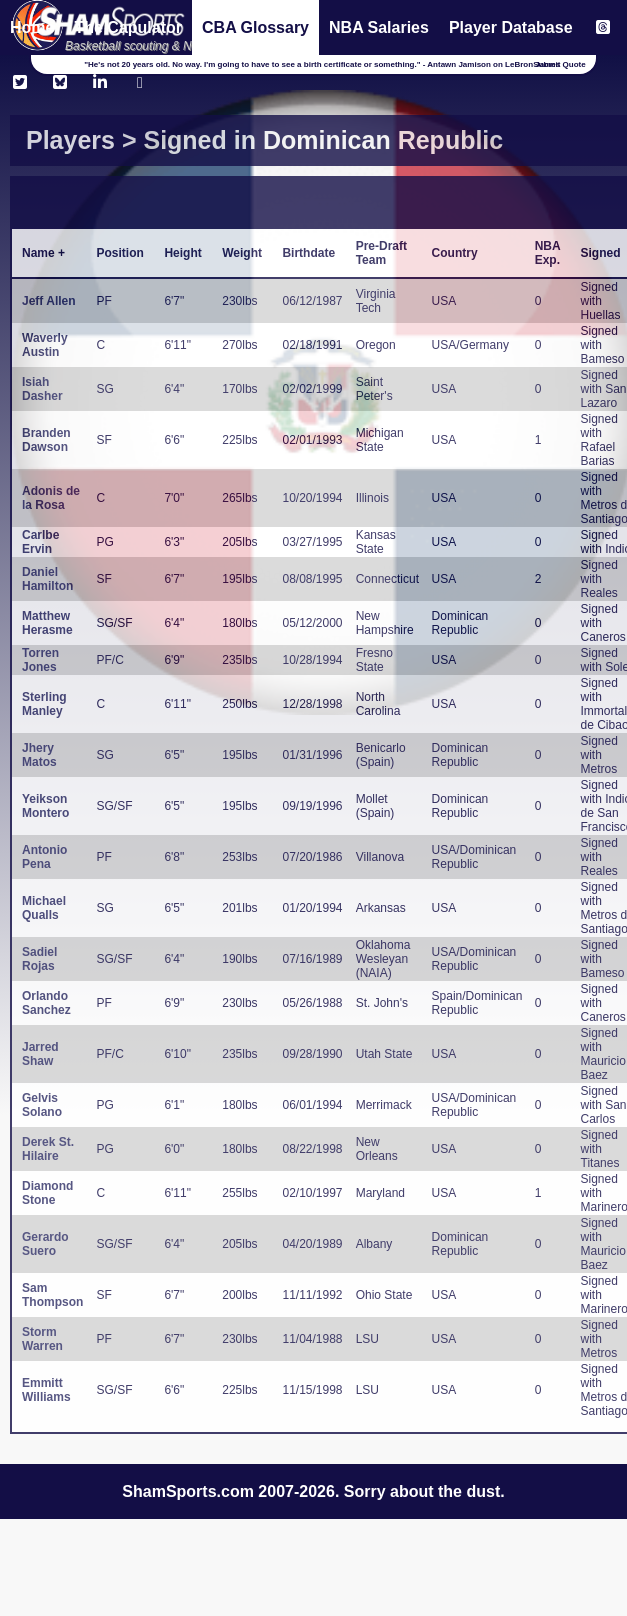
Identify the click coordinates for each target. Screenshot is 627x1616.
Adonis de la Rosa (51, 498)
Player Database (511, 27)
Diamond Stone (47, 1193)
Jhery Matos (39, 755)
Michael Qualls (44, 908)
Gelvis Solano (42, 1105)
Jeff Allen (49, 301)
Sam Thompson (52, 1295)
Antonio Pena (44, 857)
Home (32, 27)
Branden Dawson (46, 440)
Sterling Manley (44, 704)
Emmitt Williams (46, 1390)
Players (70, 140)
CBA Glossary (255, 27)
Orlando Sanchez (46, 1003)
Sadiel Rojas (39, 959)
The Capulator (128, 27)
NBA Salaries (379, 27)
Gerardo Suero (45, 1244)
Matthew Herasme (47, 623)
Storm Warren (42, 1339)
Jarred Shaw (40, 1054)
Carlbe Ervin (40, 542)
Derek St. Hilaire (48, 1149)
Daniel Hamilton (47, 579)
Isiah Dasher (42, 389)
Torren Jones (40, 660)
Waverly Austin (45, 345)
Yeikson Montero (45, 806)
